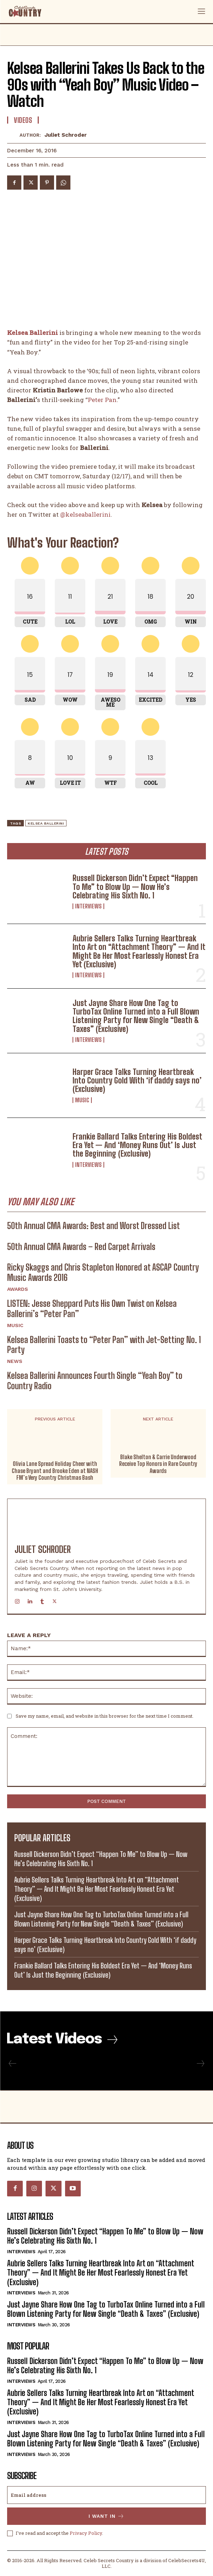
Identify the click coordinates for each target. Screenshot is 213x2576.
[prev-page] (12, 2063)
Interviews (88, 906)
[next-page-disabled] (200, 2063)
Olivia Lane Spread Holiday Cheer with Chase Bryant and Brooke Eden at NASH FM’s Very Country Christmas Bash (55, 1471)
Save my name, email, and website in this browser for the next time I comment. (104, 1716)
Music (82, 1100)
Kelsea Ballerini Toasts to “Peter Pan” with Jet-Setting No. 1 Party (104, 1345)
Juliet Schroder (65, 135)
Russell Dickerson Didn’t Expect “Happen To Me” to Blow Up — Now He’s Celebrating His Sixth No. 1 (135, 886)
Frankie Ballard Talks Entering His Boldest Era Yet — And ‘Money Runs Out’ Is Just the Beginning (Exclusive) (137, 1145)
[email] (106, 2495)
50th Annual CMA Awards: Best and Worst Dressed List (93, 1226)
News (14, 1361)
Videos (23, 120)
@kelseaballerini (85, 514)
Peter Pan (102, 400)
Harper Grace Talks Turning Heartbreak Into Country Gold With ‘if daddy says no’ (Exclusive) (137, 1080)
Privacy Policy (86, 2532)
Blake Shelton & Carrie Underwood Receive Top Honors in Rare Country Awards (158, 1463)
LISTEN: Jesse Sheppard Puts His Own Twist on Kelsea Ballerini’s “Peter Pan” (92, 1308)
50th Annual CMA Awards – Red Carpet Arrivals (81, 1246)
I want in (106, 2516)
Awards (17, 1289)
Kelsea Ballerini (32, 332)
